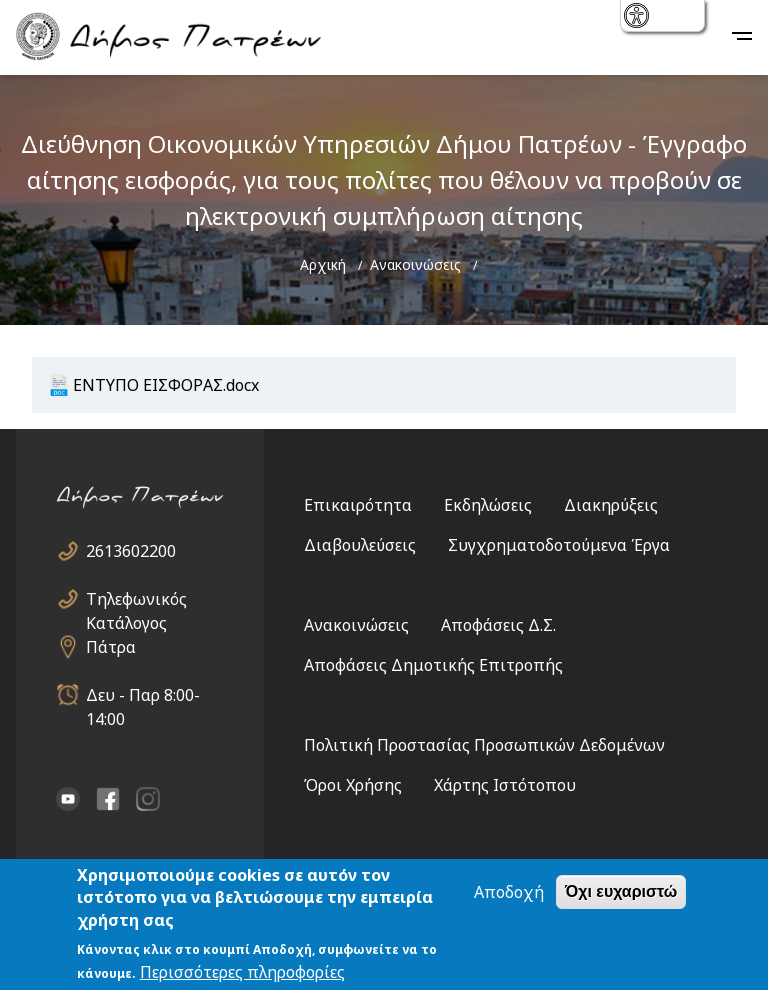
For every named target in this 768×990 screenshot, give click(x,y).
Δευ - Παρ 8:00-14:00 (143, 695)
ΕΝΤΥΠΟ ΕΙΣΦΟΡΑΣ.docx (166, 385)
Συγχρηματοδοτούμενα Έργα (559, 545)
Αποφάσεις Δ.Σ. (498, 625)
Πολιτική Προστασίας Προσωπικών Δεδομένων (484, 745)
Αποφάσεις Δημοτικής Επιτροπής (433, 665)
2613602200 (131, 551)
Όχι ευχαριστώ (621, 891)
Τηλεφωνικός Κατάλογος (136, 599)
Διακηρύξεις (611, 505)
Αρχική (323, 264)
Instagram (148, 799)
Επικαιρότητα (358, 505)
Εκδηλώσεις (488, 505)
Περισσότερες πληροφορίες (242, 972)
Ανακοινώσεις (415, 264)
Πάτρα (111, 647)
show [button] (638, 17)
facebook (108, 799)
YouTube (68, 799)
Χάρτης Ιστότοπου (505, 785)
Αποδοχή (509, 892)
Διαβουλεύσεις (360, 545)
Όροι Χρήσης (353, 785)
